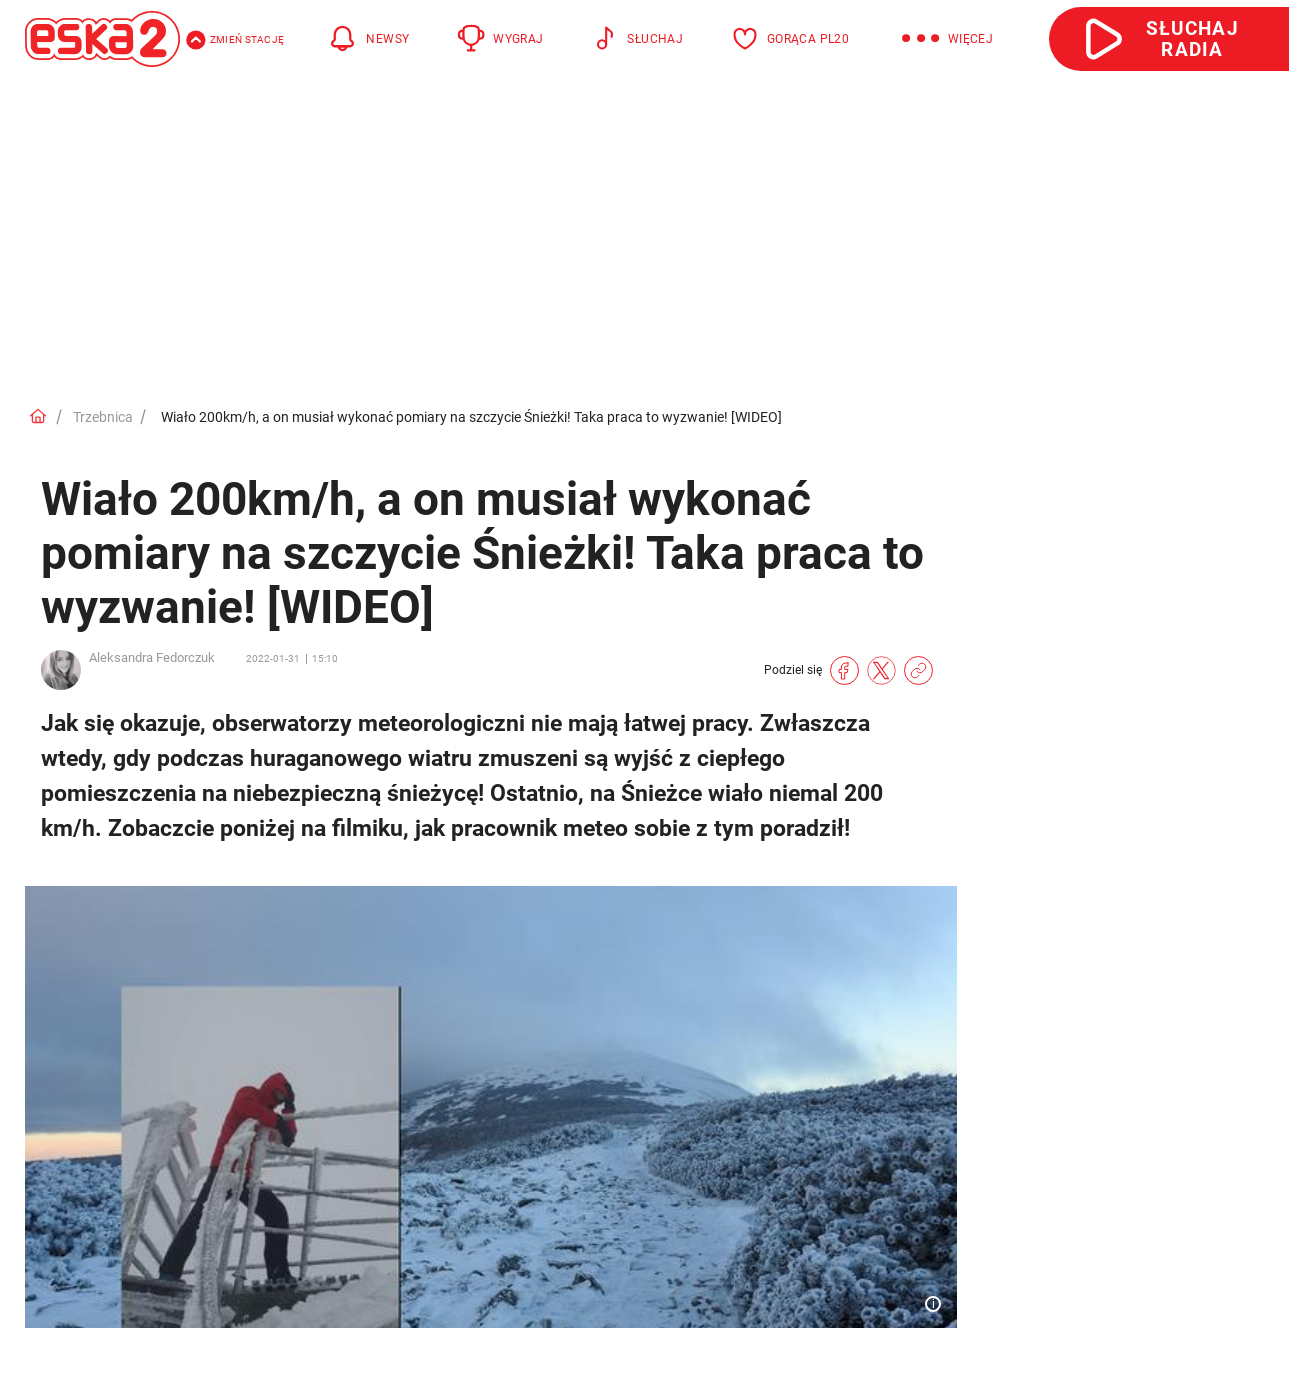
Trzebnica (103, 417)
